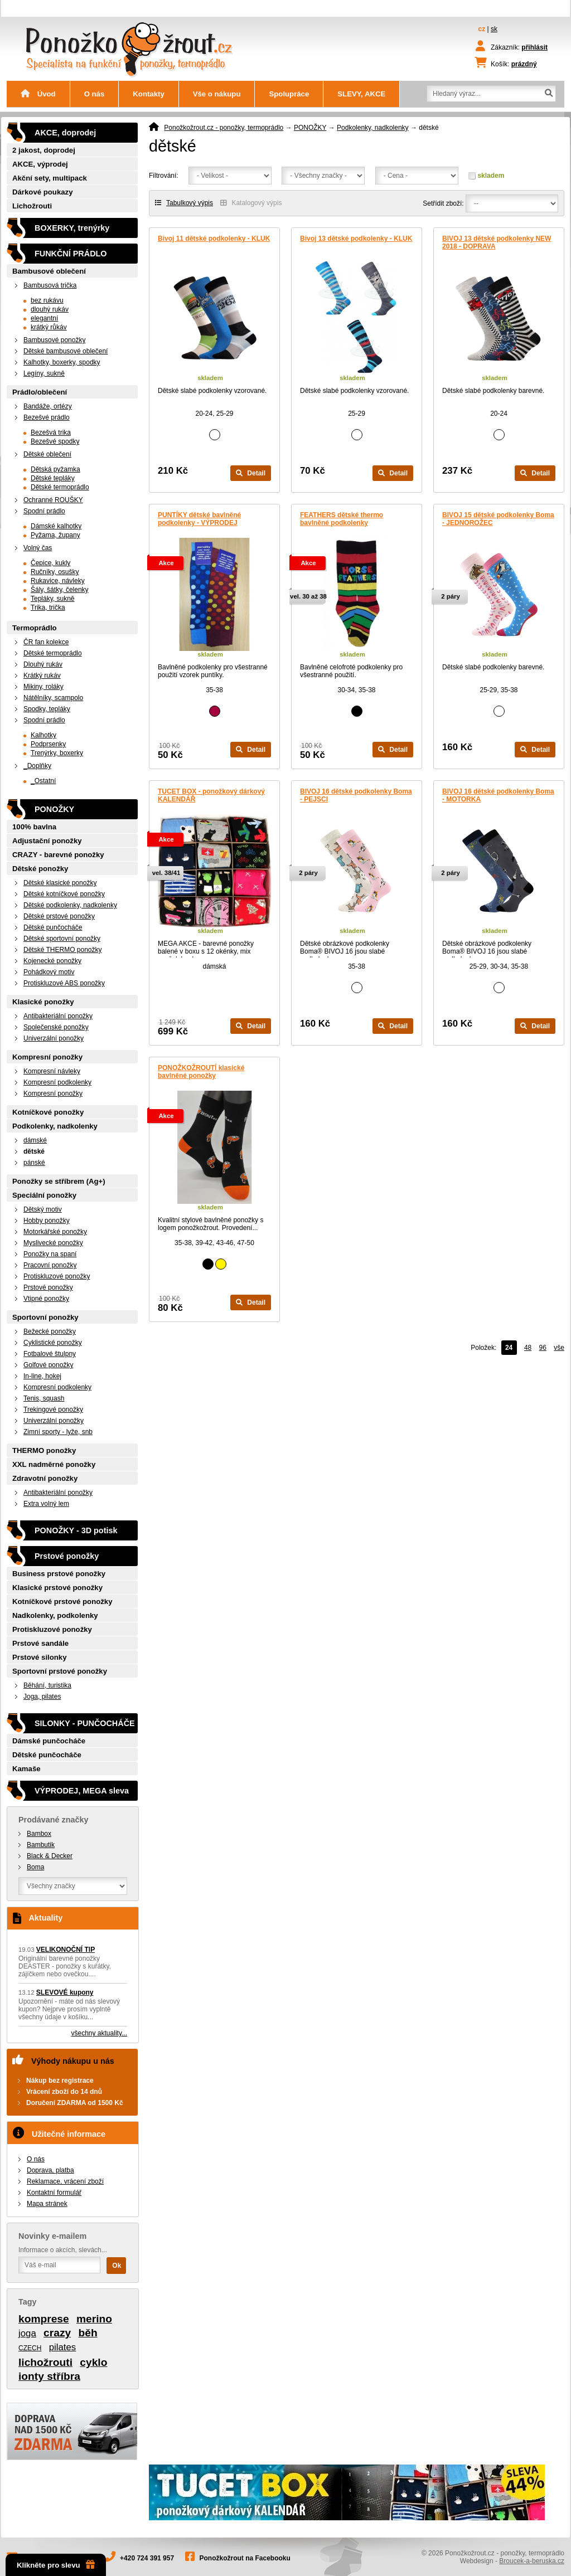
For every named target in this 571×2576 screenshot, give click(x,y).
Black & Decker (49, 1856)
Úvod (38, 94)
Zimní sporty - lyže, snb (58, 1432)
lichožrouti (45, 2362)
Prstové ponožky (48, 1287)
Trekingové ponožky (53, 1409)
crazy (57, 2333)
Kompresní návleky (51, 1071)
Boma (35, 1867)
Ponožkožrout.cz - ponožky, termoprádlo (223, 128)
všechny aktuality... (99, 2033)
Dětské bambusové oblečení (65, 351)
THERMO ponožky (44, 1450)
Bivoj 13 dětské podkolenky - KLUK (356, 238)
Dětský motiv (42, 1209)
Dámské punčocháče (48, 1741)
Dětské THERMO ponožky (62, 950)
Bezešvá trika (51, 432)
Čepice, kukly (50, 563)
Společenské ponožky (56, 1027)
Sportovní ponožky (45, 1317)
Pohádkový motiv (48, 972)
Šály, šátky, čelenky (60, 590)
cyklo (93, 2362)
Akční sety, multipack (49, 178)
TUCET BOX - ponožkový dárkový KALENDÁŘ (211, 795)
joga (27, 2333)
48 (527, 1348)
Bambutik (41, 1845)
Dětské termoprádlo (60, 487)
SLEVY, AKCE (361, 94)
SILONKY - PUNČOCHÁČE (85, 1723)
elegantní (44, 318)
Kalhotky (43, 735)
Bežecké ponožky (49, 1331)
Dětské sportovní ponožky (61, 938)
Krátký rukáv (42, 675)
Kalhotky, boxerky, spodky (61, 362)
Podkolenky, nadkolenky (373, 128)
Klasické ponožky (43, 1002)
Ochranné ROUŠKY (53, 500)
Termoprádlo (34, 628)
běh (88, 2333)
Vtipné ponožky (46, 1298)
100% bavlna (34, 827)
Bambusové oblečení (49, 271)
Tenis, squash (43, 1398)
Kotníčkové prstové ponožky (62, 1601)
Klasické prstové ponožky (57, 1587)
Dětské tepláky (53, 478)
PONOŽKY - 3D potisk (76, 1530)
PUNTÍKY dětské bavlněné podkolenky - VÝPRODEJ (199, 519)
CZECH (29, 2348)
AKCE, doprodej (65, 132)
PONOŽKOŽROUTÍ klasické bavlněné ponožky (201, 1072)
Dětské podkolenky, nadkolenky (70, 905)
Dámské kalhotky (56, 526)
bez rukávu (47, 300)
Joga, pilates (42, 1696)
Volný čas (37, 548)
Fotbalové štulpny (49, 1354)
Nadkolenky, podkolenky (55, 1615)
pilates (62, 2347)
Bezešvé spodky (55, 441)
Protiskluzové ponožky (56, 1276)
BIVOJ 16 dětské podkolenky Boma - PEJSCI (356, 795)
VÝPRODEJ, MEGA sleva (82, 1790)
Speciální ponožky (44, 1195)
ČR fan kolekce (46, 642)
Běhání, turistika (47, 1685)
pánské (34, 1163)
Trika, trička (48, 607)
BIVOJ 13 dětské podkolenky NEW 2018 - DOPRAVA (496, 242)
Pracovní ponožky (49, 1265)
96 (542, 1348)
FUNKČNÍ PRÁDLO (71, 253)
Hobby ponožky (46, 1220)
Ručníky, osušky (55, 572)
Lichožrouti (32, 206)
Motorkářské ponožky (55, 1232)
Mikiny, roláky (43, 687)
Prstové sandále (40, 1643)
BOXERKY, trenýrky (72, 227)
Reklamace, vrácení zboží (65, 2181)
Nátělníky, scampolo (53, 698)
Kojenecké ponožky (52, 961)
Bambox (39, 1834)
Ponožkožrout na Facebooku (245, 2558)
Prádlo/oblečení (39, 392)
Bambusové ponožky (54, 340)
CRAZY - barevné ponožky (58, 854)
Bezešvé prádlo (46, 417)
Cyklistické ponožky (52, 1343)
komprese (43, 2319)
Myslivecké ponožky (53, 1243)
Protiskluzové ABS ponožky (64, 983)
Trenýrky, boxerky (57, 753)
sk (494, 29)
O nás (94, 94)
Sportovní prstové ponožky (59, 1671)
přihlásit (534, 47)
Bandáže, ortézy (47, 406)
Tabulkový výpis (184, 203)
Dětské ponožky (40, 868)
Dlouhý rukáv (42, 664)
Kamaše (26, 1769)
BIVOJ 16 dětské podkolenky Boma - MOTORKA (498, 795)
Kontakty (148, 94)
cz (482, 29)
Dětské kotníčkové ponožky (64, 894)
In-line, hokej (42, 1376)
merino (94, 2319)
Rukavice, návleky (58, 581)
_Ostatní (43, 781)
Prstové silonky (39, 1657)
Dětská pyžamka (55, 469)
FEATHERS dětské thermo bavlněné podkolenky (341, 519)
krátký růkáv (49, 327)
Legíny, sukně (44, 373)
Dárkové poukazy (42, 192)
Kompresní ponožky (47, 1057)
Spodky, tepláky (46, 709)
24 (508, 1348)
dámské (35, 1140)
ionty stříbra (49, 2376)
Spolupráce (289, 94)
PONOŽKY (310, 128)
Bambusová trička (49, 285)
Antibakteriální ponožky (58, 1016)
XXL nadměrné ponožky (53, 1464)
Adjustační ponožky (47, 841)
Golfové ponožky (48, 1365)
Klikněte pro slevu (56, 2564)
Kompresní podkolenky (57, 1082)
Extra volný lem (46, 1504)
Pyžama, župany (55, 535)
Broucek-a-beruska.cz (531, 2561)
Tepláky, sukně (53, 598)
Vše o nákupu (217, 94)
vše (559, 1348)
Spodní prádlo (44, 511)
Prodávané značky (53, 1819)
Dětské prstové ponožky (59, 916)
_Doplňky (37, 766)
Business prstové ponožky (58, 1573)
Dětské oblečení (47, 454)
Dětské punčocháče (52, 927)
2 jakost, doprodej (43, 150)
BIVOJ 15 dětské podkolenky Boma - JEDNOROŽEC (498, 519)
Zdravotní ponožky (45, 1478)
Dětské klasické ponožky (59, 883)
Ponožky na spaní (49, 1254)
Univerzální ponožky (53, 1038)
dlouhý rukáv (50, 309)
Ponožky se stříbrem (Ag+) (58, 1181)
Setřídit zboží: (443, 203)
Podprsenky (48, 744)
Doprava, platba (50, 2170)
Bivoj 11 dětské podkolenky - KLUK (214, 238)
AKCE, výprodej (40, 164)
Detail (250, 473)
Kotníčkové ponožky (48, 1112)
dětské (34, 1151)
